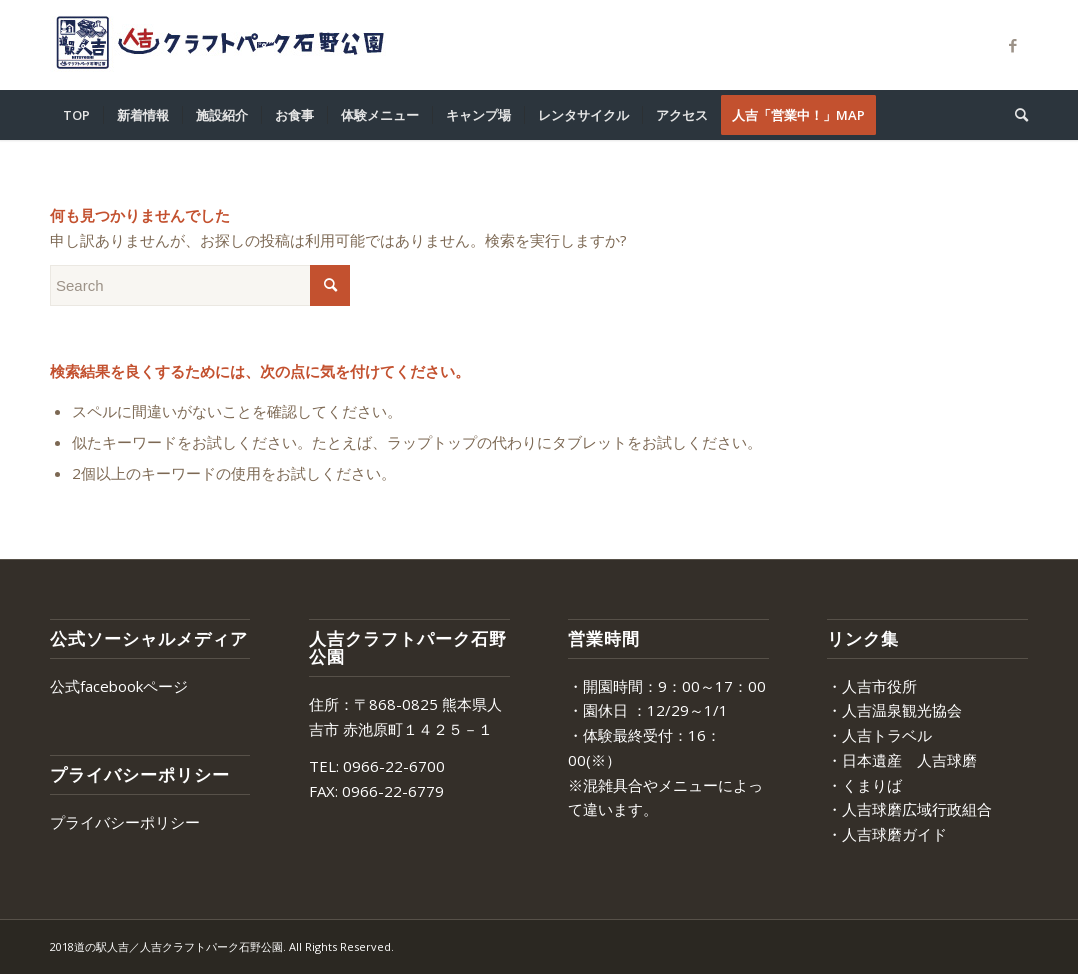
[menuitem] (76, 115)
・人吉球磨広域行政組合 (909, 809)
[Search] (1015, 115)
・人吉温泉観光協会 (894, 710)
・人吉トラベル (879, 735)
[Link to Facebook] (1013, 45)
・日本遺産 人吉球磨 (902, 760)
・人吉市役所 (872, 686)
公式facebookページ (119, 686)
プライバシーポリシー (125, 822)
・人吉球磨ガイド (887, 834)
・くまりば (864, 785)
